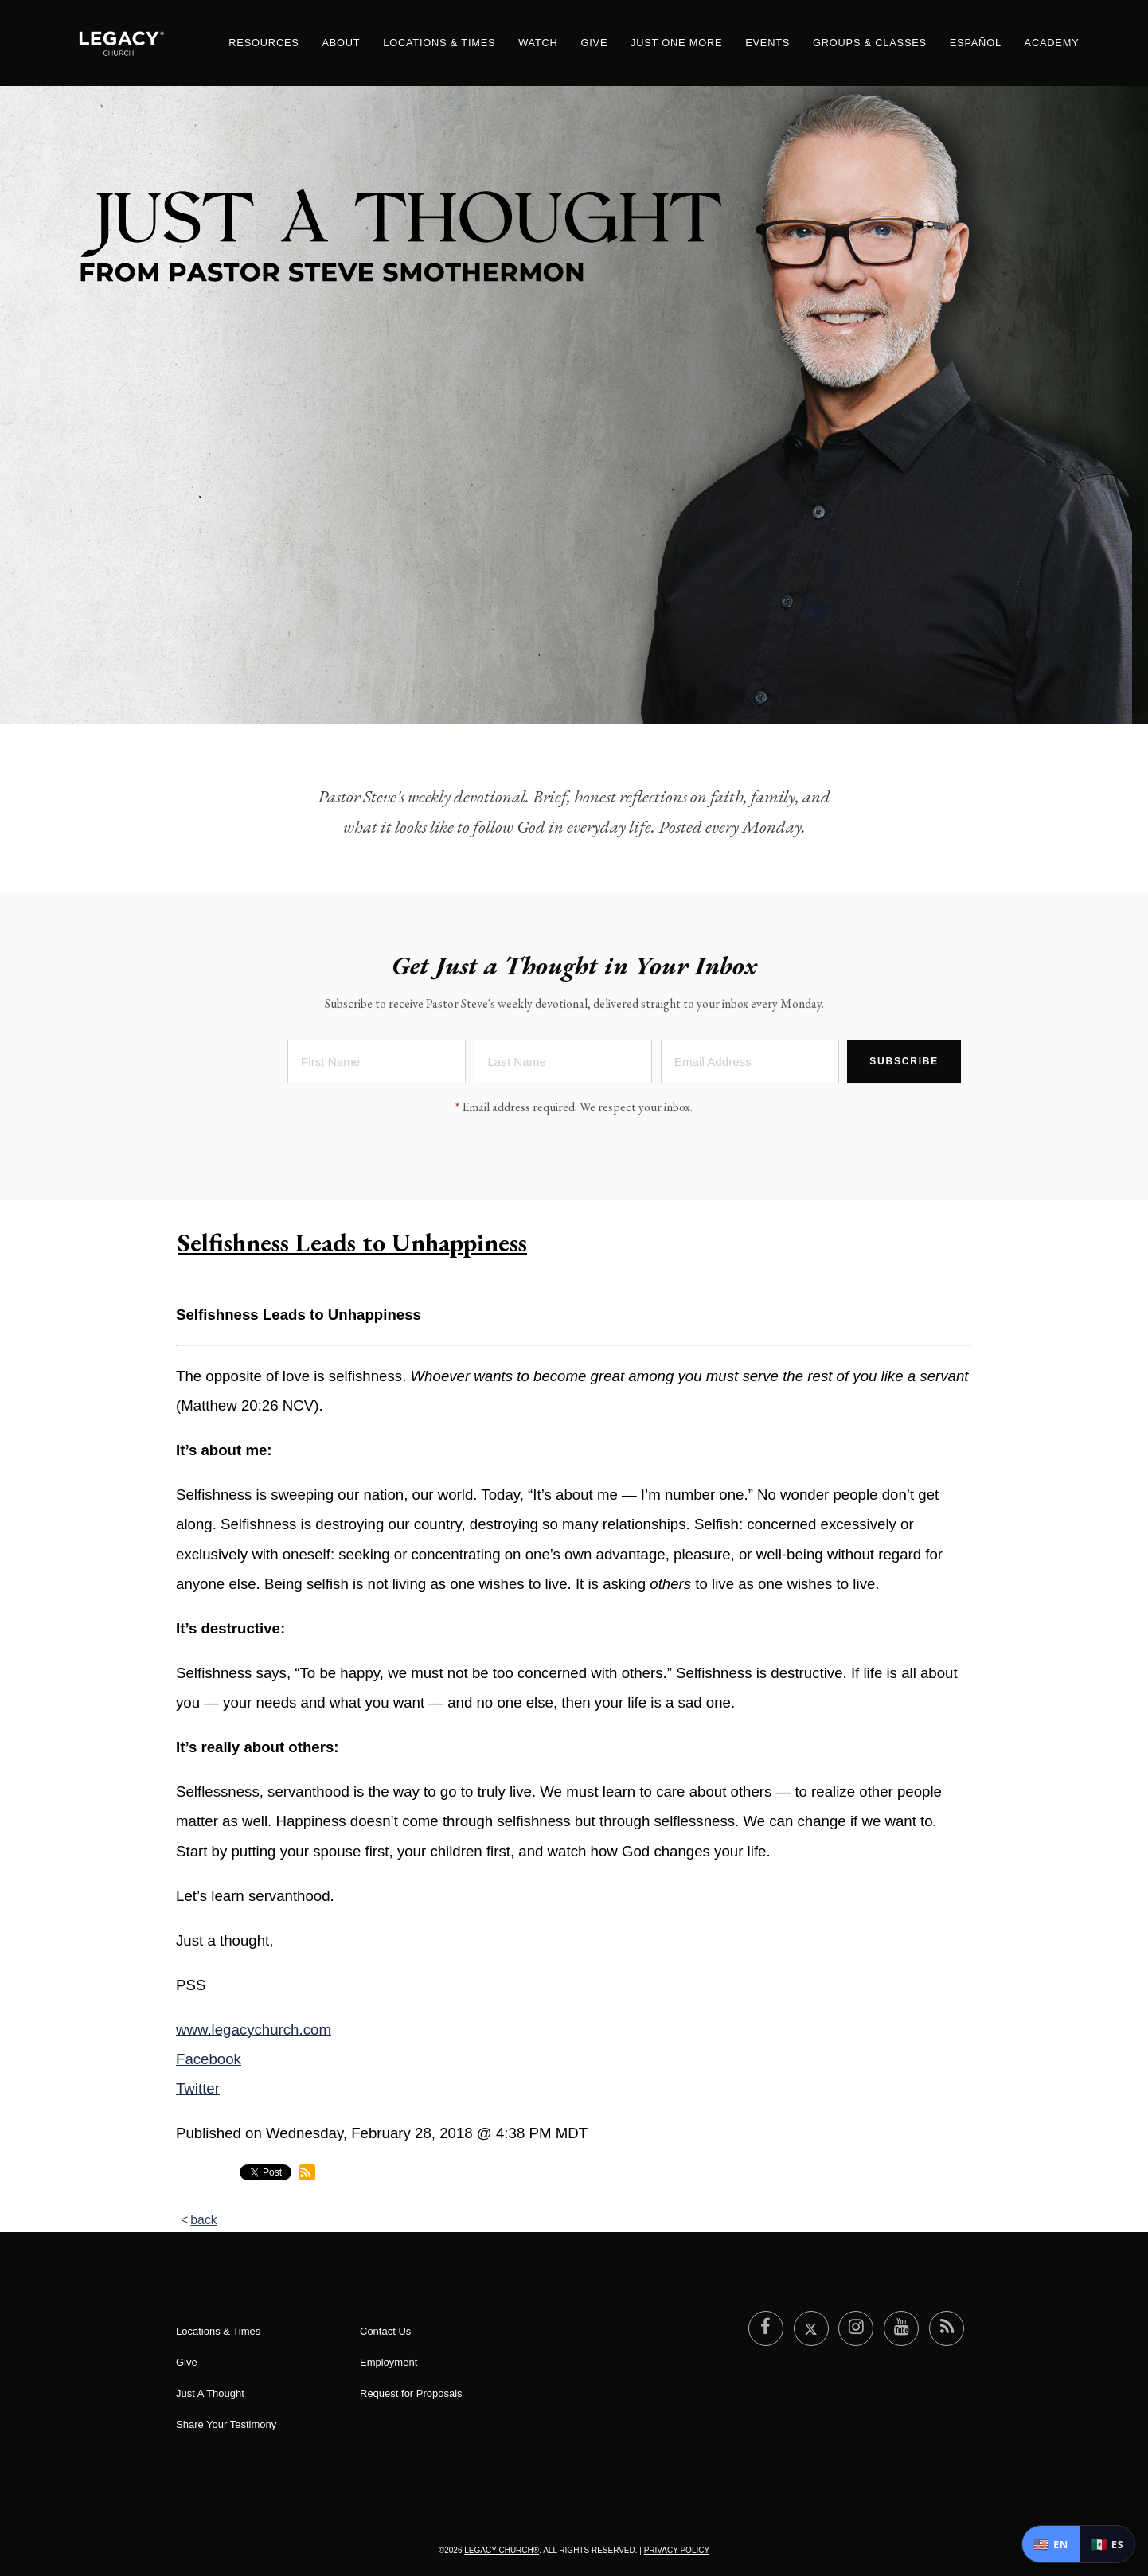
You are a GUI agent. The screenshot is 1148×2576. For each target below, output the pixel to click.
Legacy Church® (501, 2550)
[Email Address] (750, 1069)
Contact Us (385, 2331)
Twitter (198, 2088)
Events (767, 43)
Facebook (208, 2059)
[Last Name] (563, 1069)
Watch (538, 43)
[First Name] (376, 1069)
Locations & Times (439, 43)
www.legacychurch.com (253, 2029)
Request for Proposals (411, 2393)
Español (976, 43)
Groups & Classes (870, 43)
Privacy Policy (676, 2550)
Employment (388, 2362)
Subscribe (904, 1068)
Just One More (676, 43)
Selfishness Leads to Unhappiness (352, 1242)
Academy (1052, 43)
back (203, 2220)
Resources (263, 43)
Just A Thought (210, 2393)
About (341, 43)
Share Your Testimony (226, 2424)
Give (593, 43)
